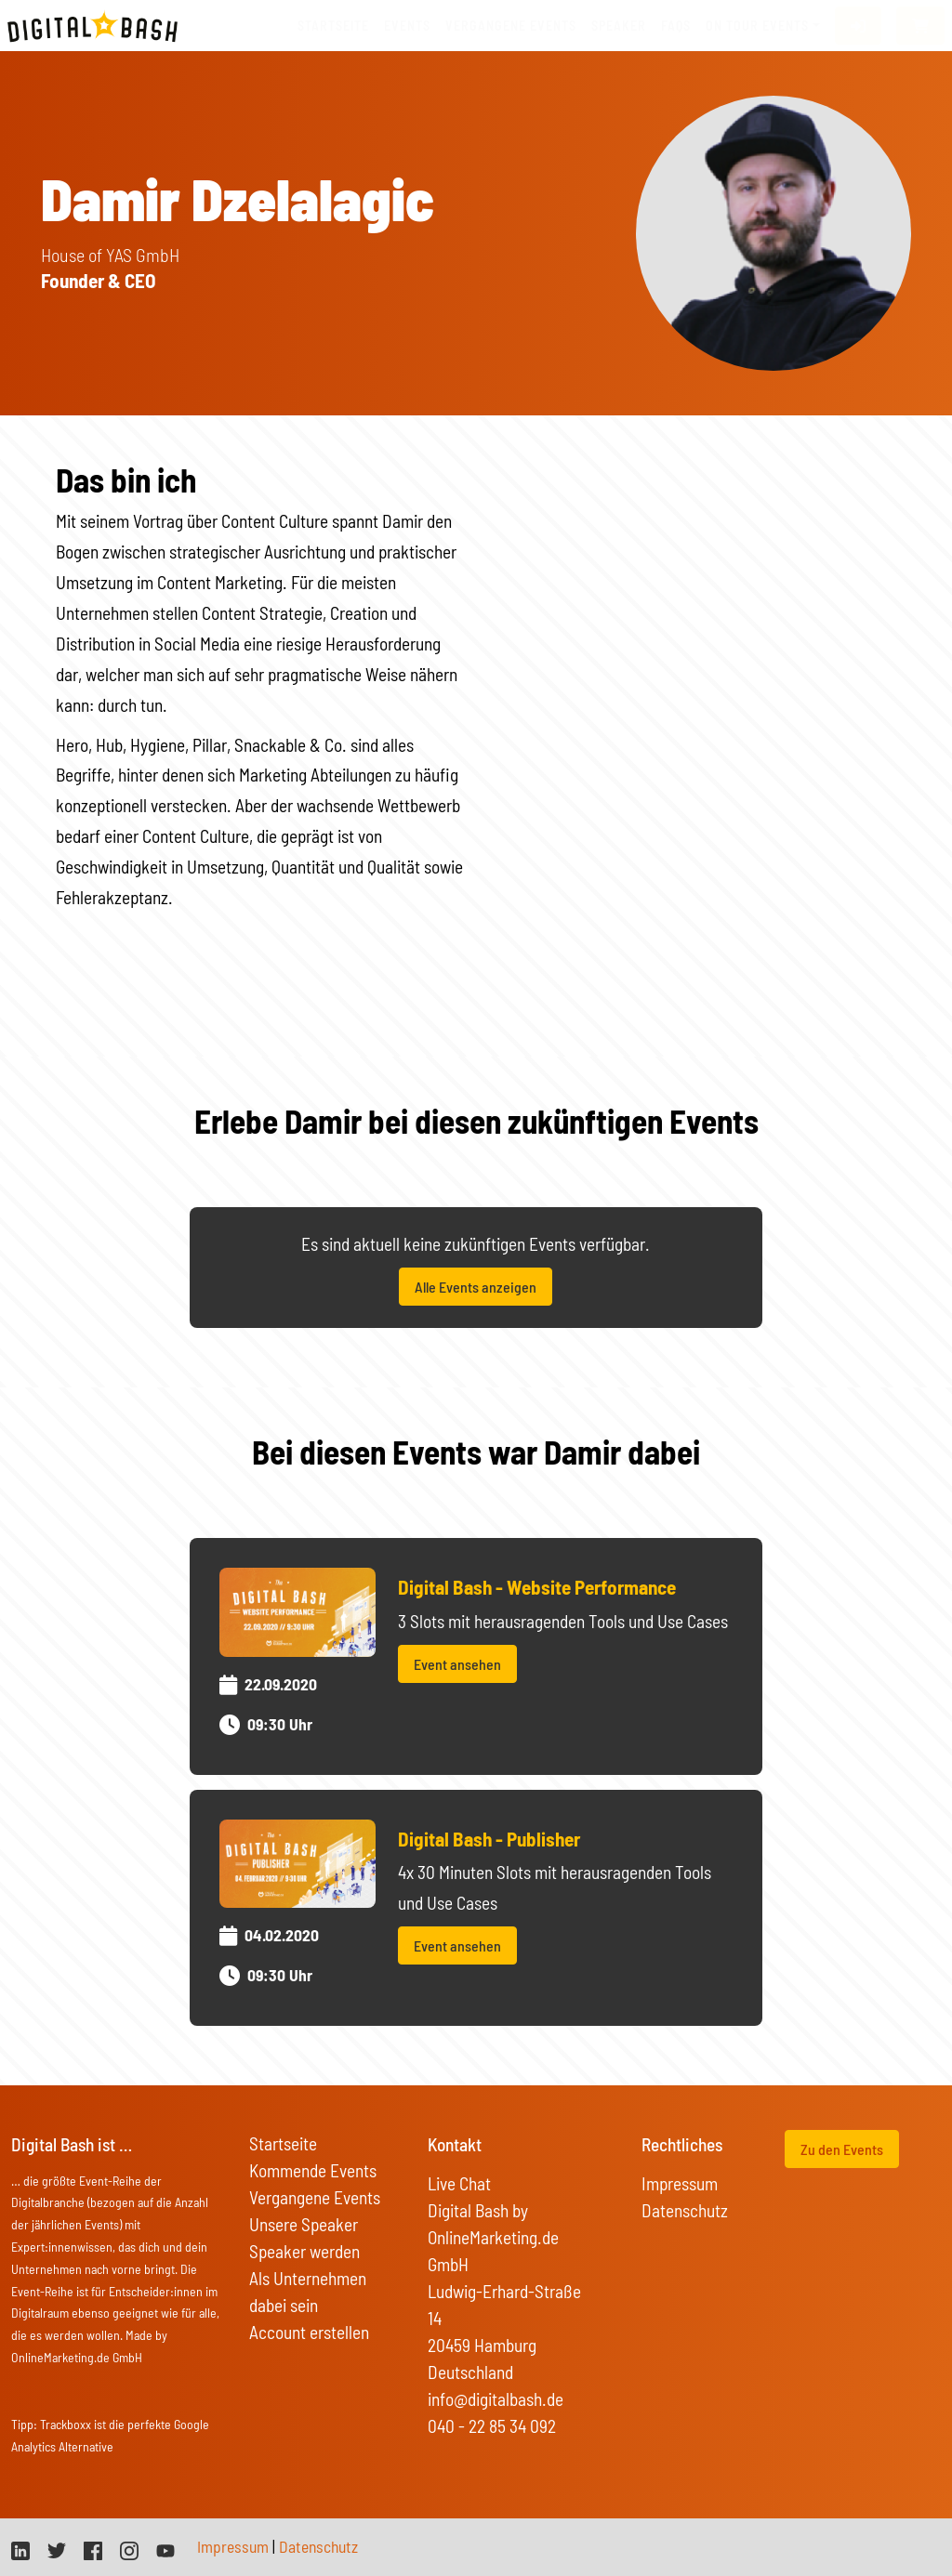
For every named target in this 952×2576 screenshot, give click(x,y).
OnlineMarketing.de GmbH (76, 2357)
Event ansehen (457, 1664)
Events (407, 25)
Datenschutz (684, 2210)
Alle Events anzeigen (475, 1286)
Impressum (679, 2183)
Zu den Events (841, 2149)
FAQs (676, 25)
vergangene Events (510, 25)
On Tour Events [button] (757, 25)
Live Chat (459, 2183)
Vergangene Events (314, 2197)
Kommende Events (313, 2170)
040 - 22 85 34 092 (492, 2426)
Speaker (618, 25)
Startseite (333, 25)
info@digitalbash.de (495, 2399)
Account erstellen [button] (309, 2332)
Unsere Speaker (303, 2224)
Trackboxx (65, 2424)
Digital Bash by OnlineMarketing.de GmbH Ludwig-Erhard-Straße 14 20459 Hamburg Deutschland (504, 2291)
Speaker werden (304, 2251)
